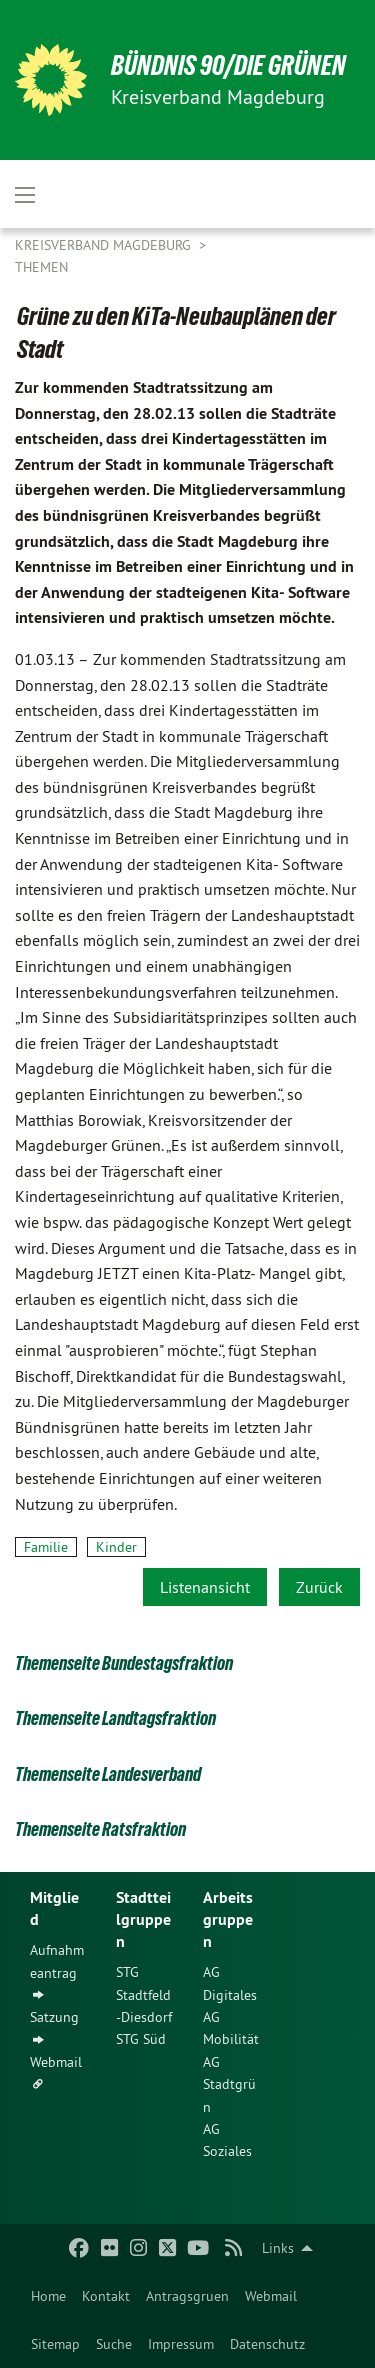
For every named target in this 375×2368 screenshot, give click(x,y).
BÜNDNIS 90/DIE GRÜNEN (228, 65)
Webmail (271, 2296)
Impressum (181, 2344)
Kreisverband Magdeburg (105, 245)
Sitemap (55, 2344)
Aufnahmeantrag (57, 1961)
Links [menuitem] (278, 2248)
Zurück (319, 1587)
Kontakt (106, 2296)
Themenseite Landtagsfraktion (115, 1718)
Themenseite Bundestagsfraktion (124, 1663)
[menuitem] (48, 2296)
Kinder (116, 1547)
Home (48, 2296)
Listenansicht (205, 1587)
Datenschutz (267, 2344)
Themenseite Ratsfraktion (100, 1829)
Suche (114, 2344)
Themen (41, 267)
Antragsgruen (187, 2296)
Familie (46, 1547)
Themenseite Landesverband (108, 1774)
